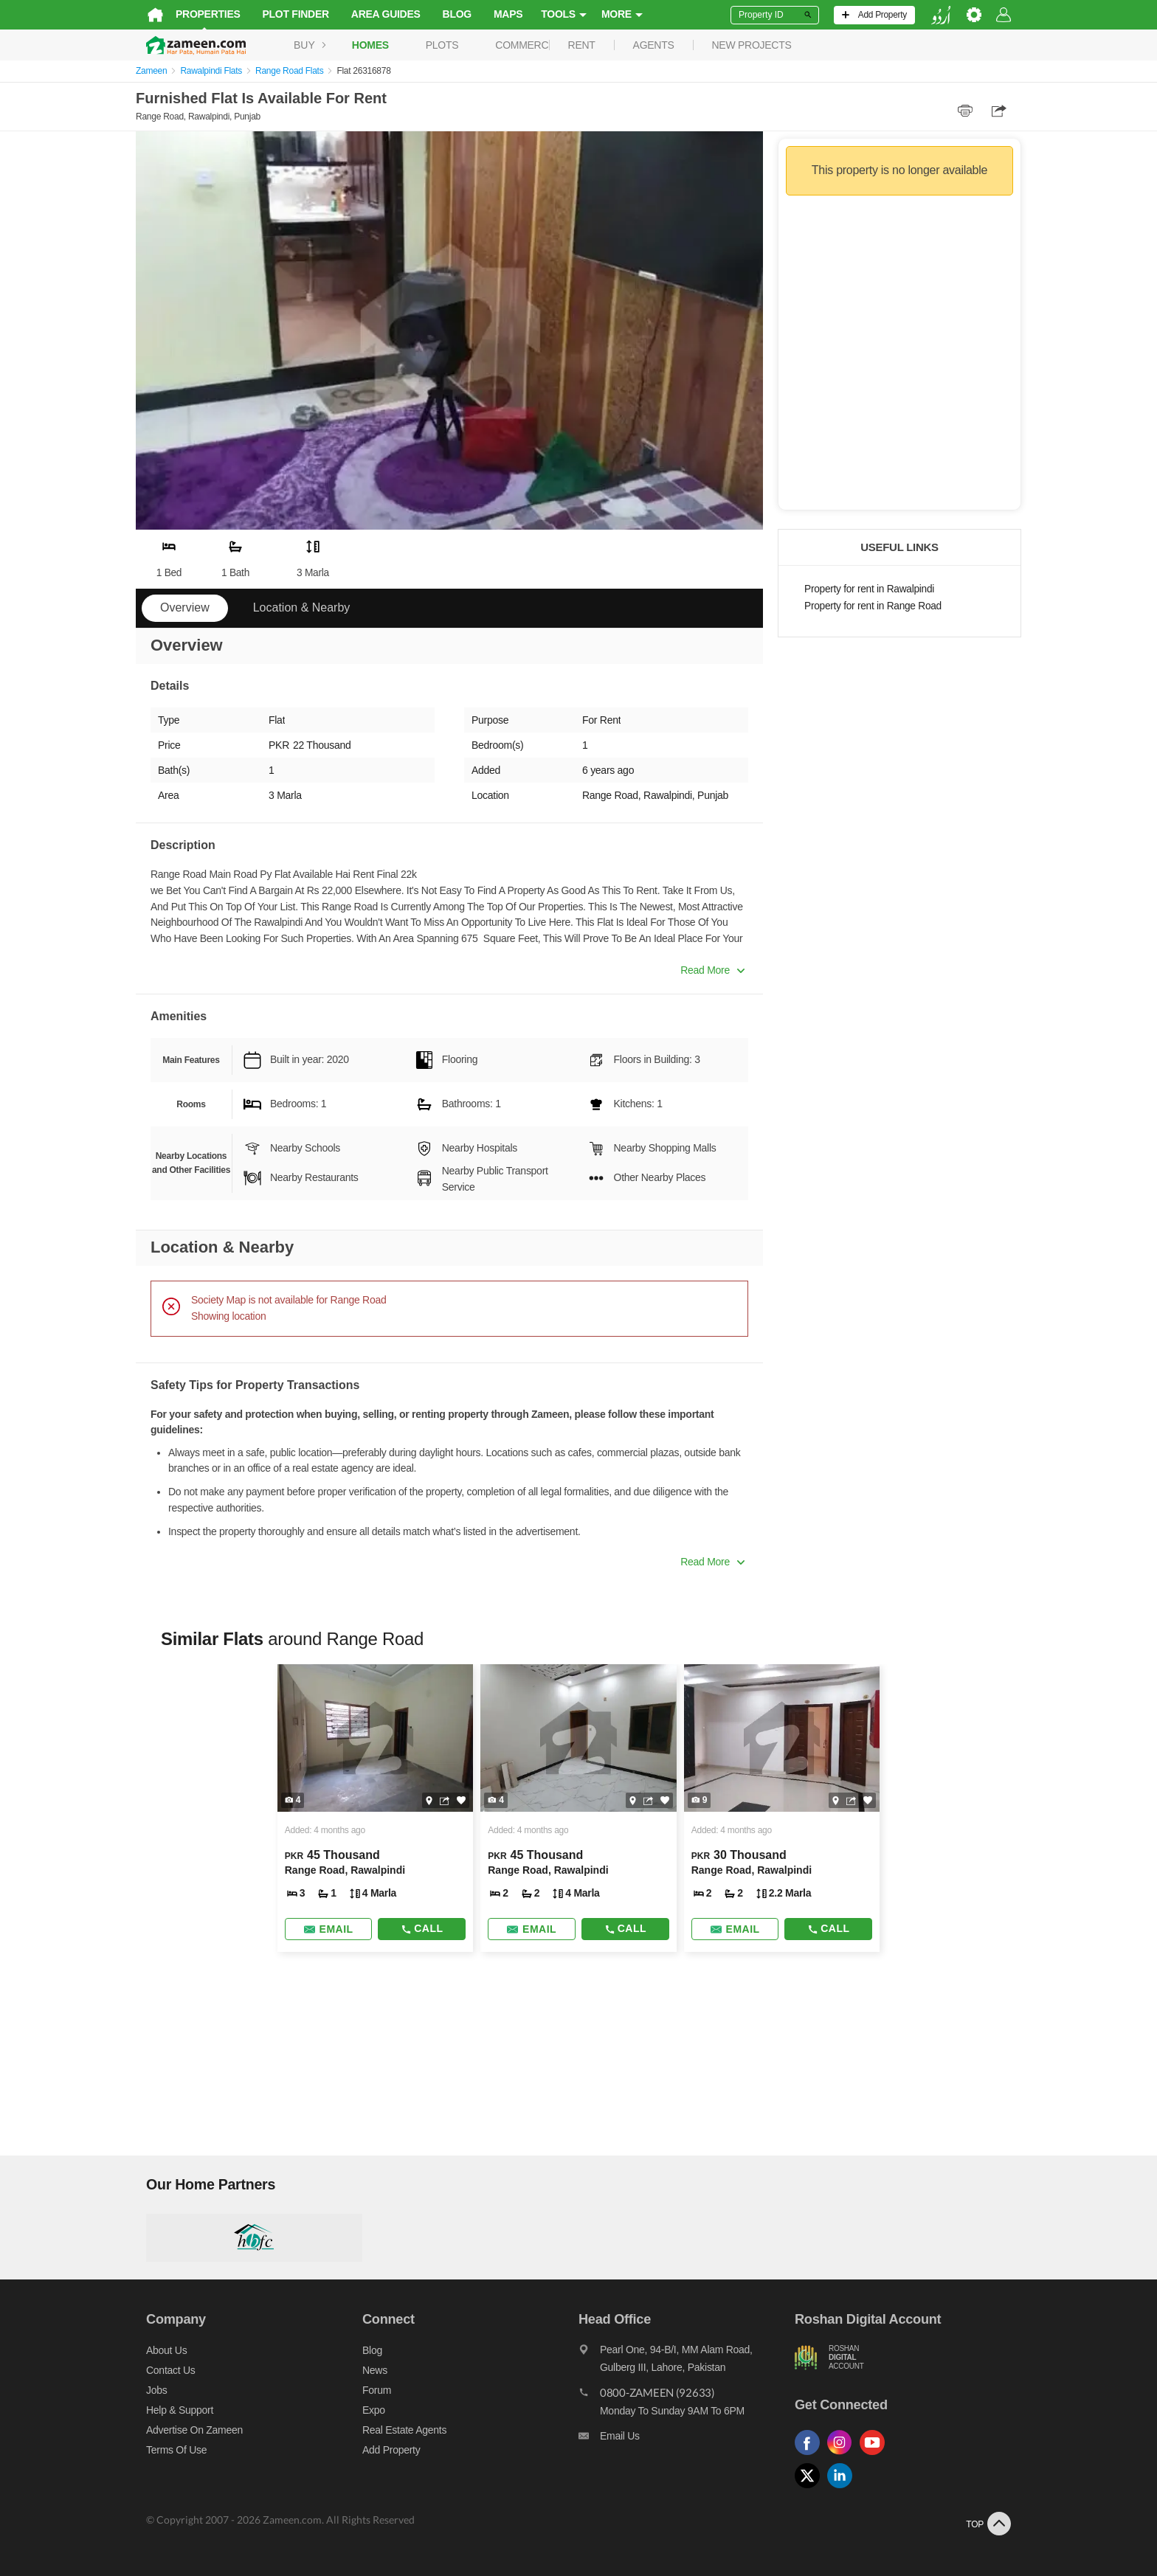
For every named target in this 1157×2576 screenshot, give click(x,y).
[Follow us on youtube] (881, 2455)
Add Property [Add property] (386, 2450)
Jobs (146, 2390)
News (369, 2370)
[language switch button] (951, 15)
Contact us (160, 2370)
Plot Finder (285, 14)
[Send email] (322, 1929)
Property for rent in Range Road (873, 606)
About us (156, 2350)
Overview (185, 607)
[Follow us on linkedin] (848, 2488)
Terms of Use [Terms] (166, 2450)
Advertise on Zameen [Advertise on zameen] (184, 2430)
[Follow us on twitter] (816, 2488)
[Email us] (689, 2439)
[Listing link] (370, 1808)
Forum (371, 2390)
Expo (368, 2410)
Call (418, 1928)
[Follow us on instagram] (848, 2455)
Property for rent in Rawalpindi (869, 589)
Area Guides (375, 14)
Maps (497, 14)
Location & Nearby (301, 607)
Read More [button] (712, 970)
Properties (197, 14)
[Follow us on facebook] (816, 2455)
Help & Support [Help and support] (169, 2410)
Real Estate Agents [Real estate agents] (399, 2430)
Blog (446, 14)
